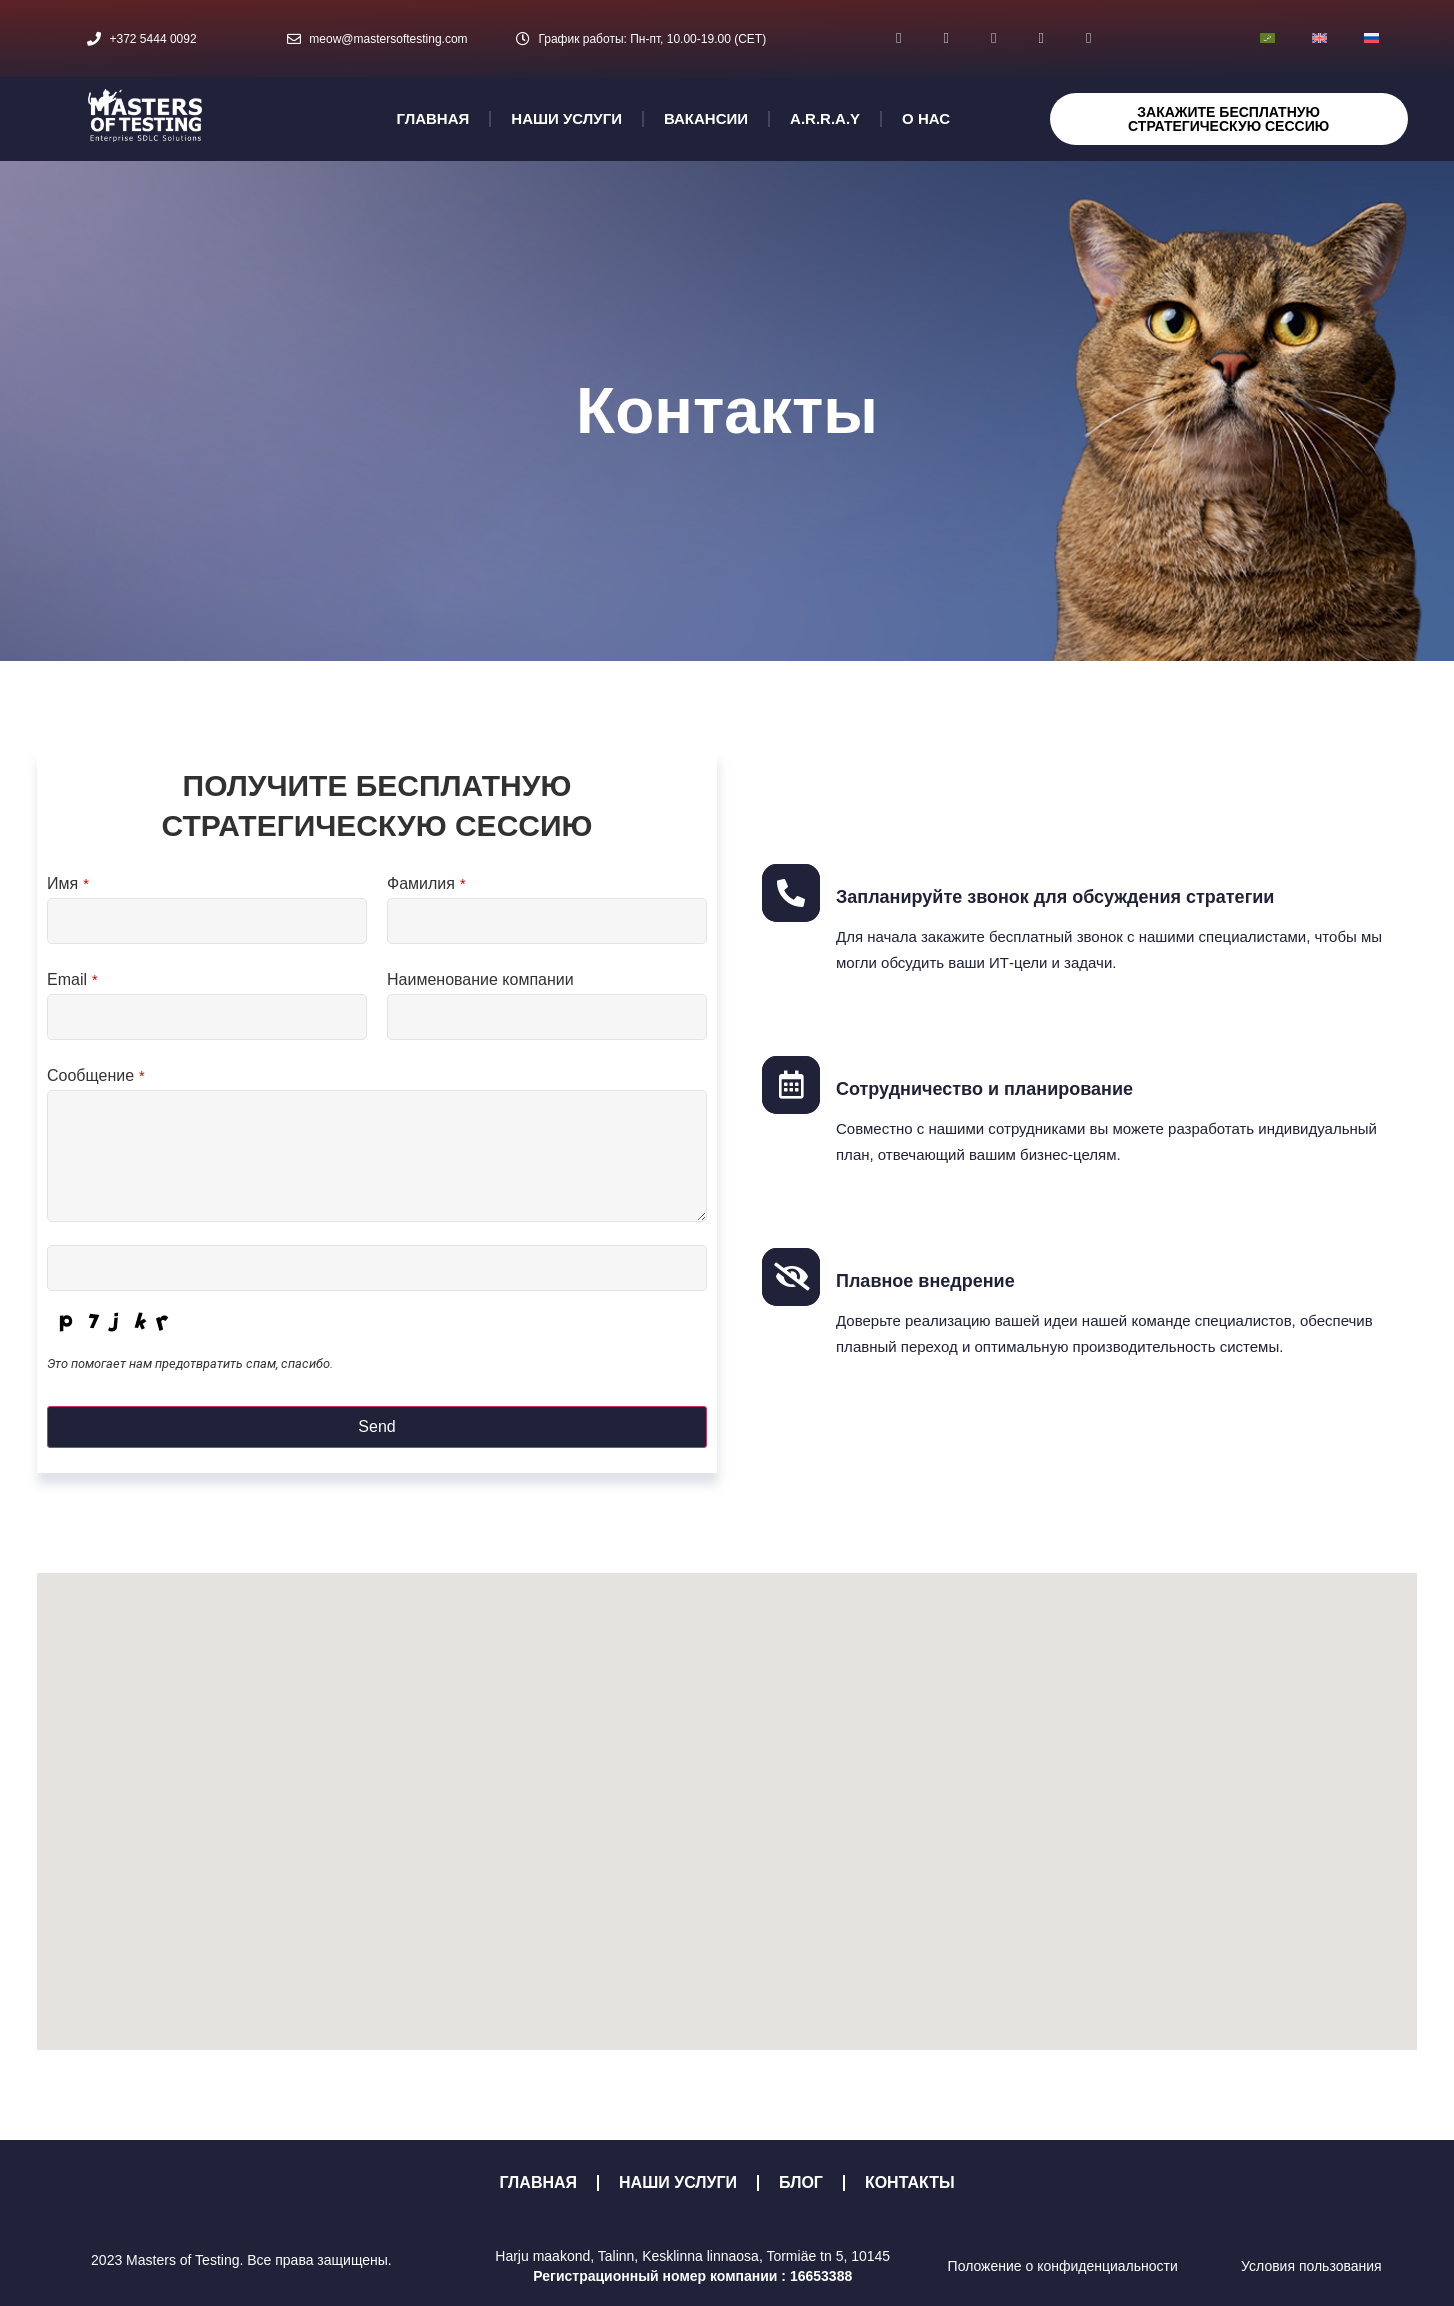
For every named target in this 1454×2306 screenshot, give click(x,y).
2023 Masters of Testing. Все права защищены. (241, 2260)
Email (72, 980)
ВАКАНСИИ (706, 118)
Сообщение (96, 1076)
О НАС (926, 118)
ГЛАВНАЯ (433, 118)
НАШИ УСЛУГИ (566, 118)
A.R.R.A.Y (825, 118)
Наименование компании (480, 980)
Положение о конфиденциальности (1063, 2266)
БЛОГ (801, 2182)
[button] (727, 1793)
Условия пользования (1311, 2266)
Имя (68, 884)
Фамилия (426, 884)
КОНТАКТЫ (910, 2182)
